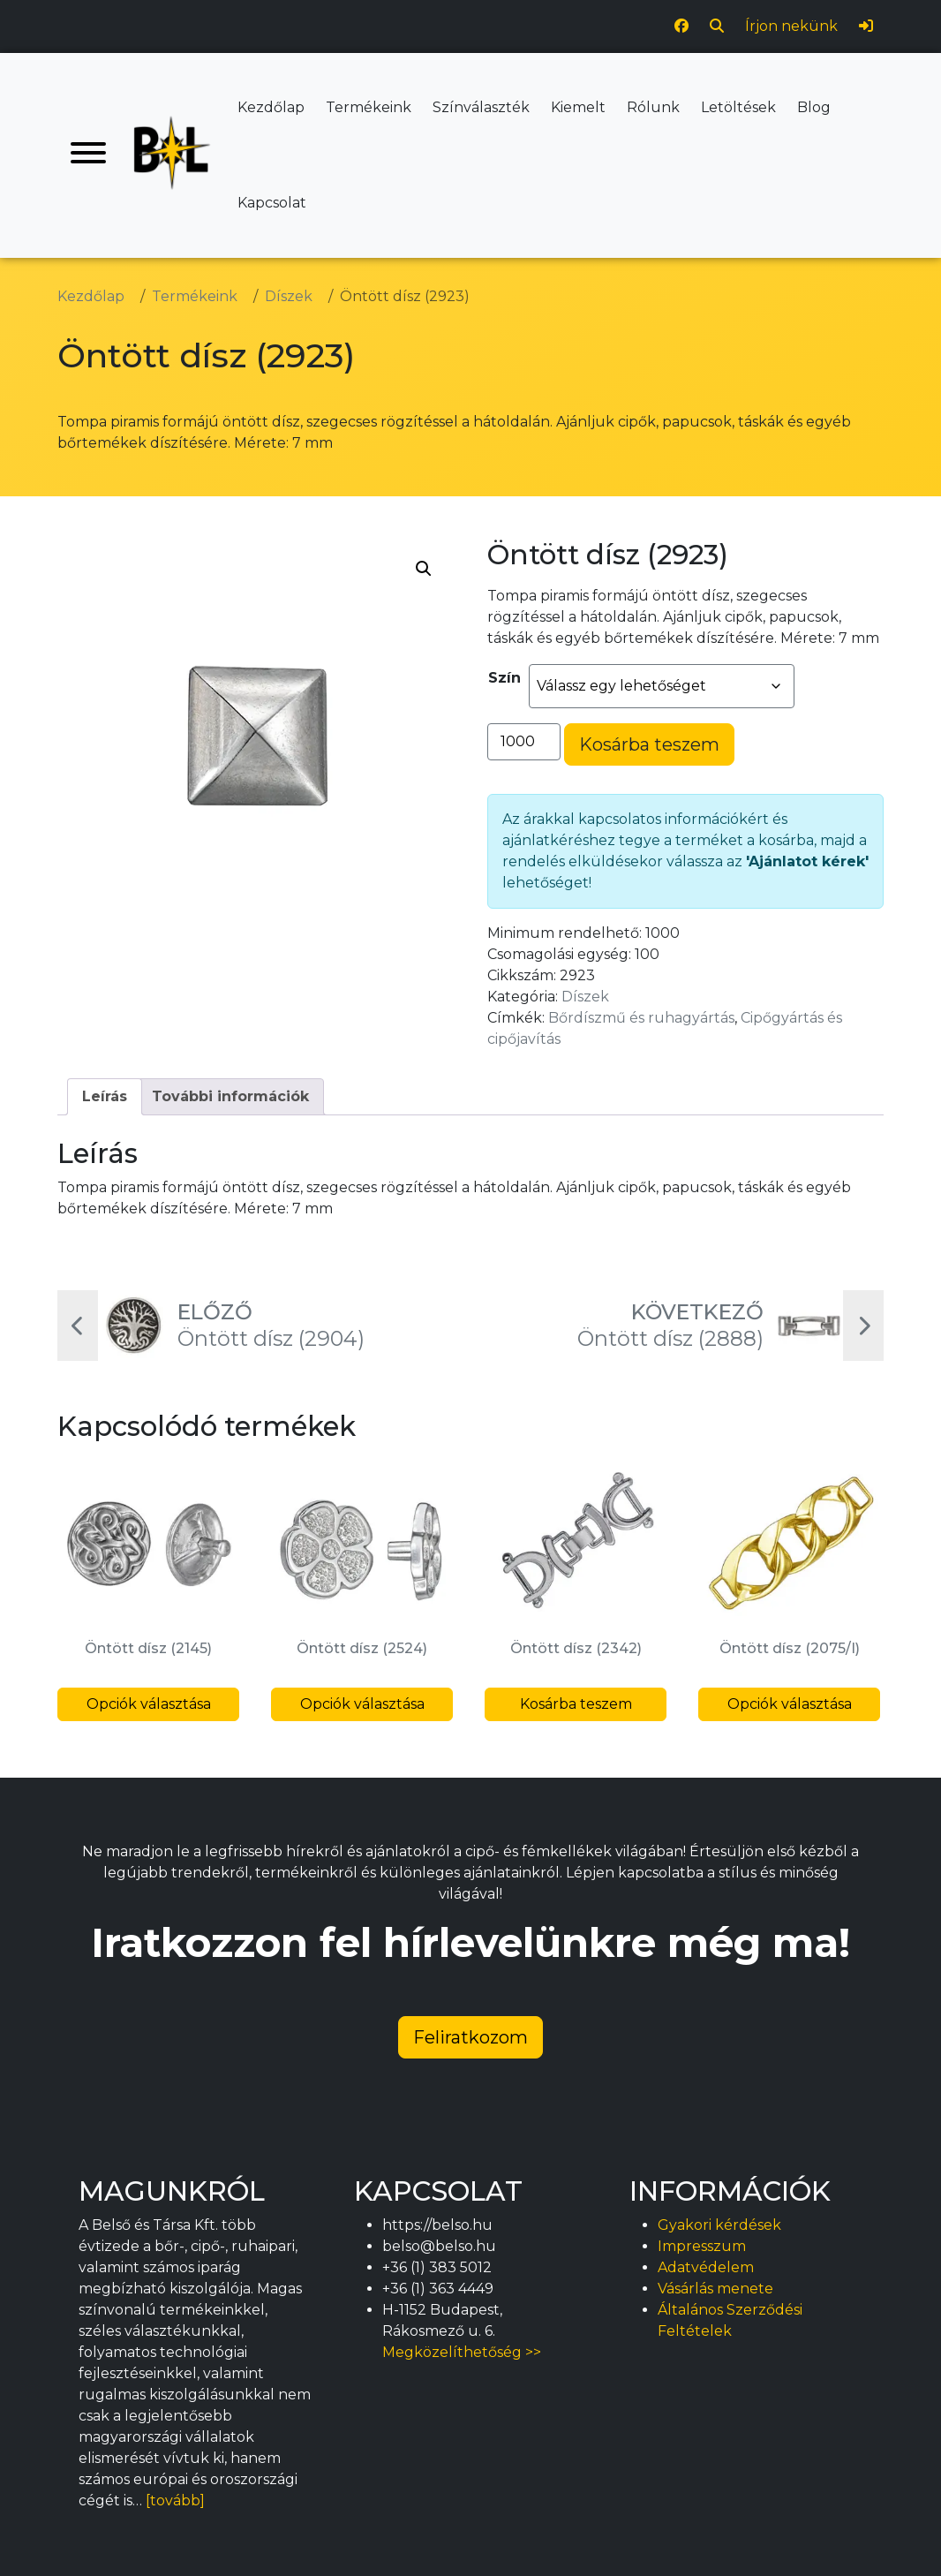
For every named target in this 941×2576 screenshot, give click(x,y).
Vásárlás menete (715, 2288)
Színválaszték (481, 107)
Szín (504, 677)
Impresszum (702, 2246)
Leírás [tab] (104, 1096)
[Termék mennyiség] (524, 741)
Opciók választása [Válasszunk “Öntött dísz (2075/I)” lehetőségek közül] (789, 1704)
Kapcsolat (271, 202)
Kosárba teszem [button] (576, 1704)
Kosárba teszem (649, 744)
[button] (424, 569)
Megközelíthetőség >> (461, 2352)
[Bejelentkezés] (866, 26)
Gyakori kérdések (719, 2225)
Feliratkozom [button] (470, 2037)
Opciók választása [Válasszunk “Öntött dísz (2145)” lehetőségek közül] (149, 1704)
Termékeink (368, 107)
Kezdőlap (271, 107)
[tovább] (175, 2500)
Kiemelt (578, 107)
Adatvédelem (706, 2267)
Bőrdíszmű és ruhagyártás (641, 1017)
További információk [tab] (230, 1096)
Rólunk (653, 107)
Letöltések (738, 107)
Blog (814, 107)
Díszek (585, 996)
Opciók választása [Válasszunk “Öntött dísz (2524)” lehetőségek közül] (362, 1704)
